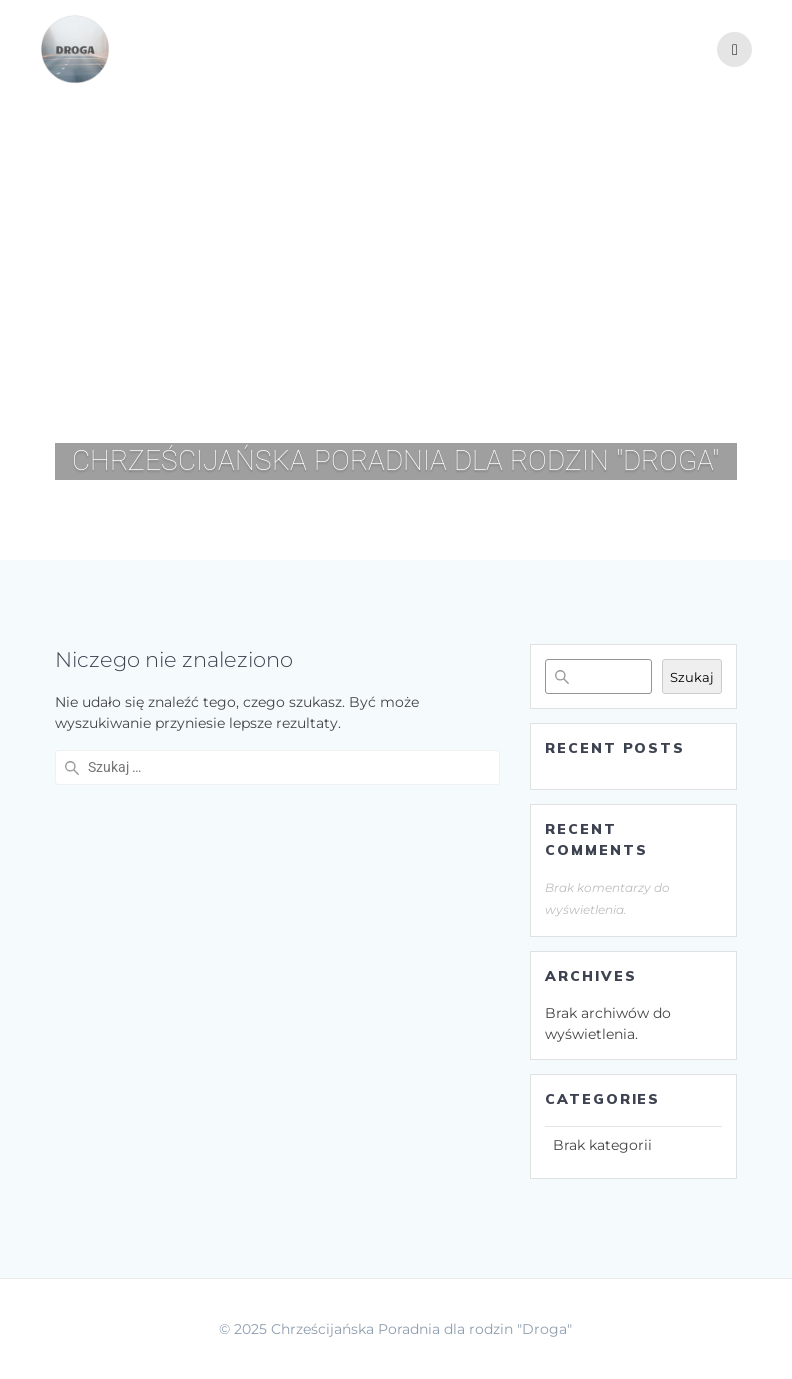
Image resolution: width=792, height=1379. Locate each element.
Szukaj (692, 677)
